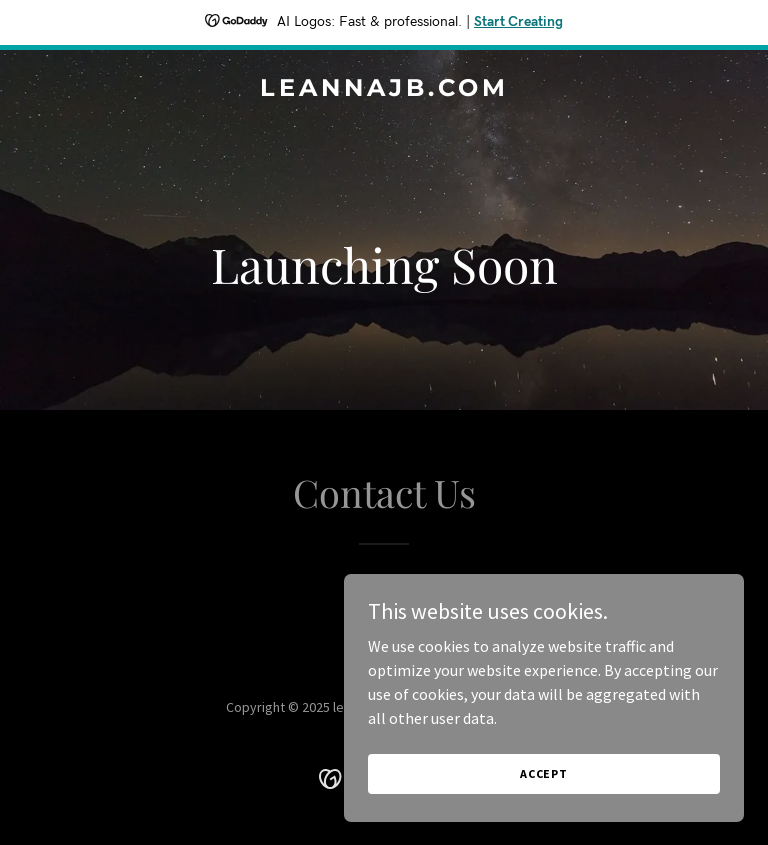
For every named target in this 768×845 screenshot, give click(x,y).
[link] (384, 90)
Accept (544, 773)
